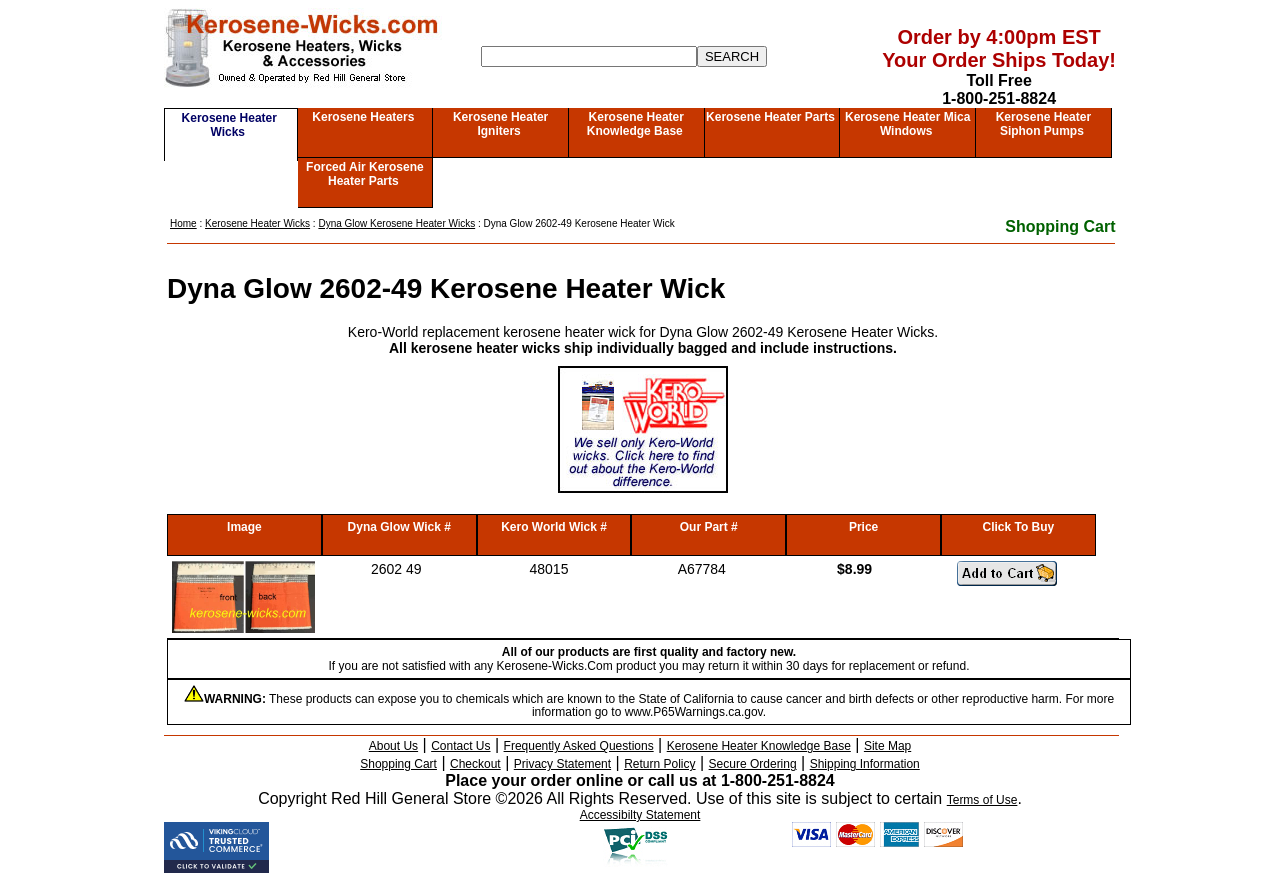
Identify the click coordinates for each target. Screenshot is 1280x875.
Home (183, 223)
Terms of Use (982, 800)
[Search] (589, 56)
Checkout (475, 764)
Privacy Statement (562, 764)
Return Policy (659, 764)
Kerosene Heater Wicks (229, 125)
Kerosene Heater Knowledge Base (635, 124)
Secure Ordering (753, 764)
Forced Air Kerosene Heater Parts (365, 174)
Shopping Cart (1060, 226)
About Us (393, 746)
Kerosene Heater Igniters (500, 124)
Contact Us (460, 746)
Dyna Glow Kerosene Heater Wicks (396, 223)
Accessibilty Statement (640, 815)
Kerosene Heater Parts (770, 117)
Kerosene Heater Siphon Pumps (1043, 124)
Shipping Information (865, 764)
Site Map (887, 746)
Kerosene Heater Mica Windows (907, 124)
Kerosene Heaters (363, 117)
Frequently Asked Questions (579, 746)
